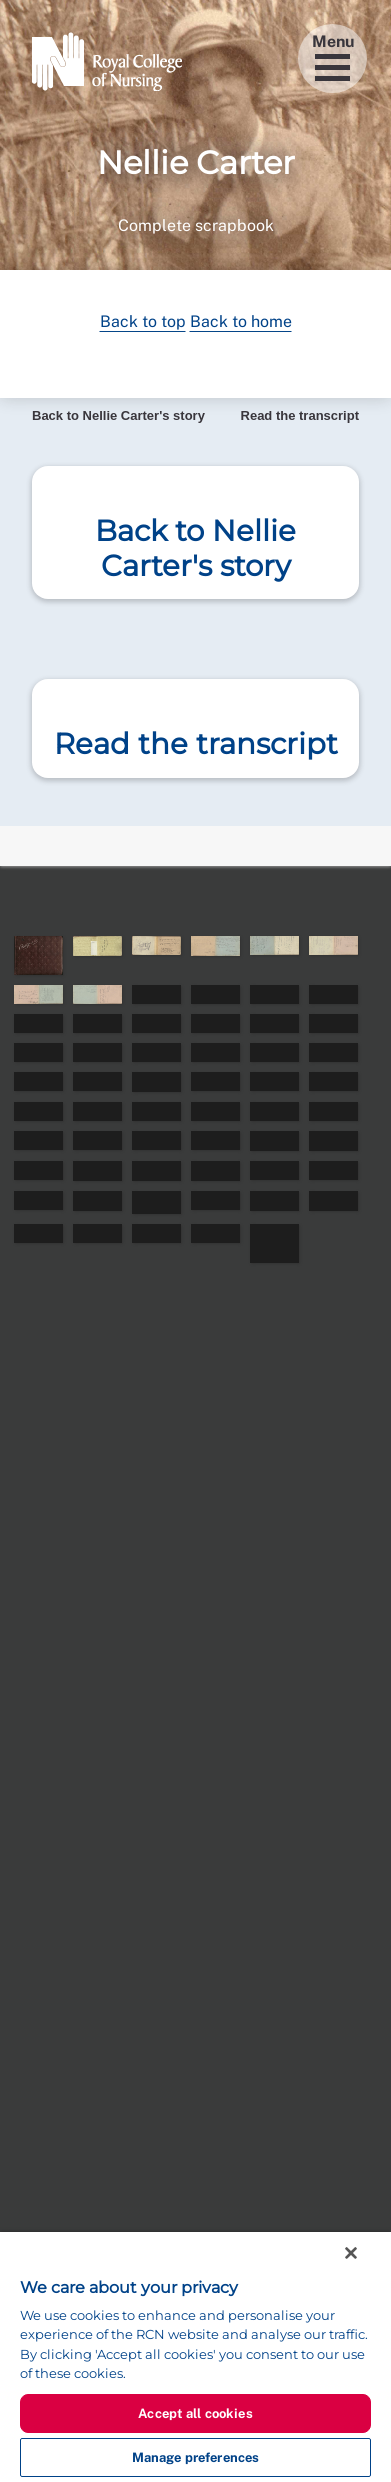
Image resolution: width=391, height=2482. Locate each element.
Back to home (241, 321)
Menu (333, 56)
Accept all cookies (195, 2413)
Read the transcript (300, 415)
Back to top (143, 321)
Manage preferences (195, 2457)
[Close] (351, 2253)
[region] (195, 2357)
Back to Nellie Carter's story (118, 415)
